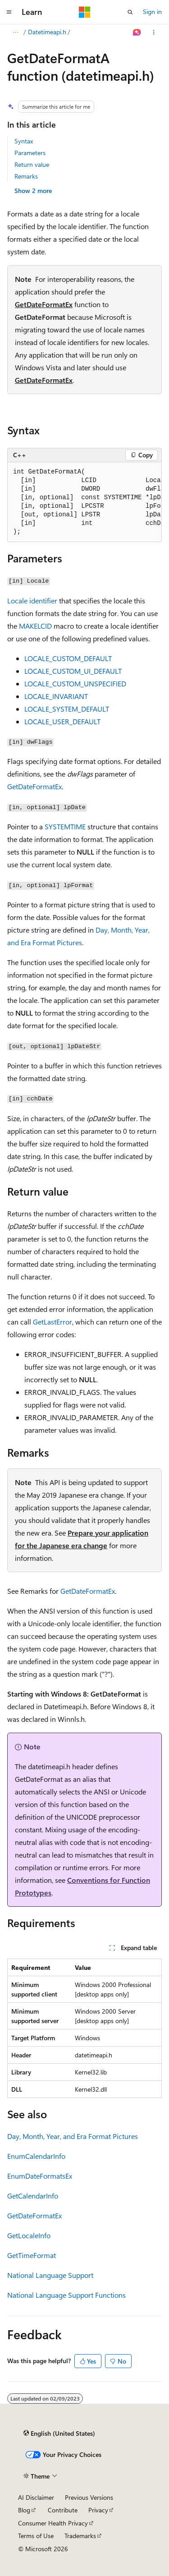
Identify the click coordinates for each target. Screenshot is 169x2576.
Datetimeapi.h (47, 32)
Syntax (23, 141)
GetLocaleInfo (28, 2235)
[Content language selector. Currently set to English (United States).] (59, 2433)
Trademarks (80, 2535)
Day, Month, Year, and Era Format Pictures (72, 2136)
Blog (24, 2510)
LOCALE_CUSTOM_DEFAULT (68, 658)
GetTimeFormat (31, 2255)
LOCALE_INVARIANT (56, 696)
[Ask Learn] (137, 32)
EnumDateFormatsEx (39, 2175)
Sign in (152, 11)
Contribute (63, 2510)
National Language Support (50, 2275)
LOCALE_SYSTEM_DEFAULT (66, 708)
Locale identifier (32, 600)
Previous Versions (89, 2497)
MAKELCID (35, 625)
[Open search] (130, 12)
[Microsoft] (85, 12)
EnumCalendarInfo (36, 2156)
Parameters (30, 152)
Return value (31, 164)
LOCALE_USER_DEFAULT (62, 721)
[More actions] (154, 32)
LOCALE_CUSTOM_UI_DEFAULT (73, 671)
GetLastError (52, 1321)
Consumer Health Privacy (53, 2523)
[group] (84, 502)
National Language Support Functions (66, 2295)
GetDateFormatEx (44, 304)
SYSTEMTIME (65, 826)
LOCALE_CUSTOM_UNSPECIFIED (75, 683)
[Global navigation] (9, 12)
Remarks (26, 176)
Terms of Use (36, 2535)
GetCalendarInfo (32, 2195)
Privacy (98, 2510)
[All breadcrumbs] (15, 32)
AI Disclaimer (36, 2497)
